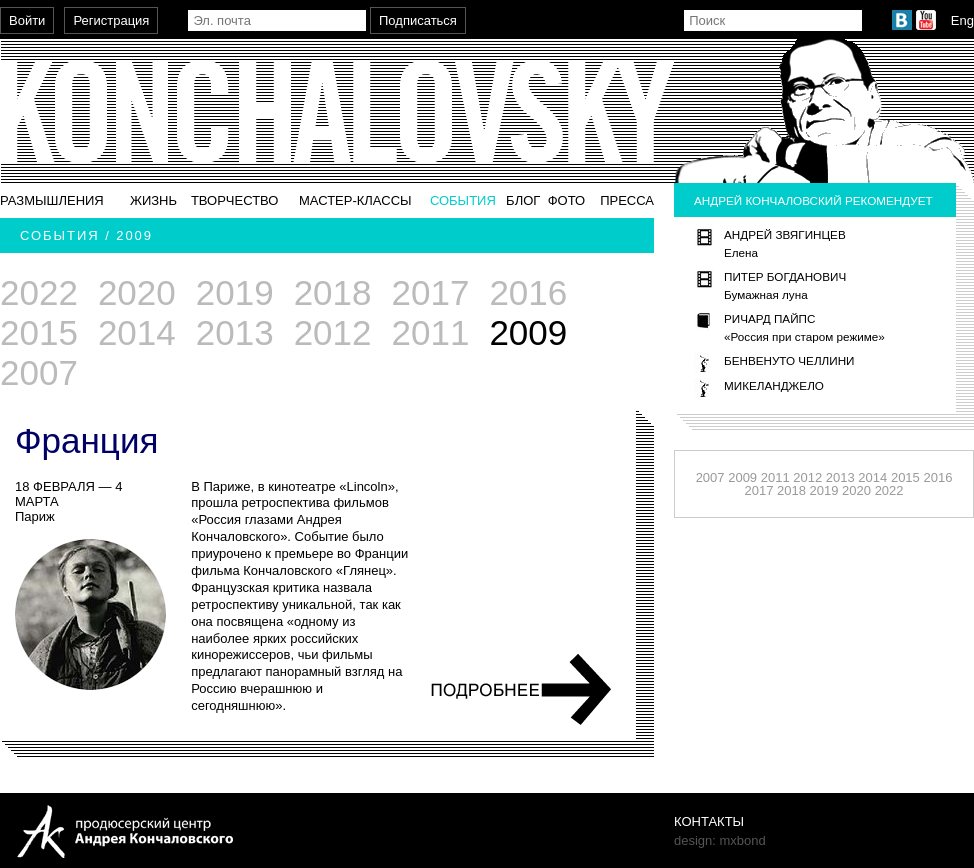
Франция (86, 440)
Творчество (235, 200)
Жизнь (153, 200)
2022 (39, 292)
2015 (39, 332)
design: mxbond (720, 840)
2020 (137, 292)
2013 (235, 332)
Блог (523, 200)
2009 (742, 477)
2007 (39, 372)
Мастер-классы (355, 200)
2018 (333, 292)
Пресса (627, 200)
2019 (235, 292)
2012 (333, 332)
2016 (528, 292)
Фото (566, 200)
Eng (962, 20)
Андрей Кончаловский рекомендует (813, 200)
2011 (431, 332)
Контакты (709, 821)
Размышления (52, 200)
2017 (431, 292)
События (463, 200)
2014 (137, 332)
